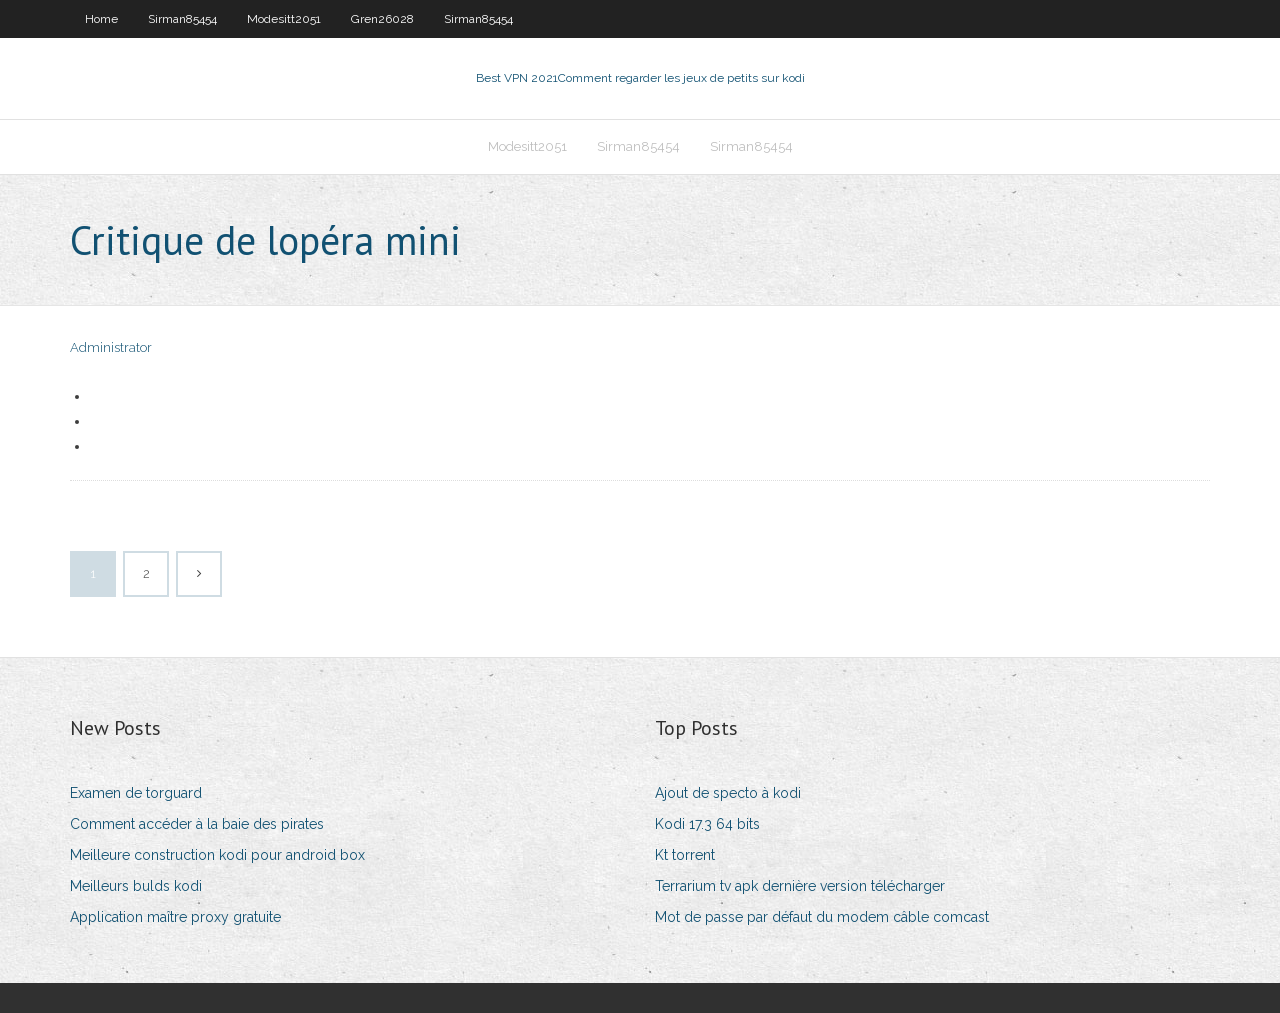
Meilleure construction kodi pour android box (217, 855)
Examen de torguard (136, 793)
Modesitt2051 (284, 19)
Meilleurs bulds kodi (136, 886)
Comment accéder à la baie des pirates (197, 824)
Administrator (111, 347)
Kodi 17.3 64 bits (707, 824)
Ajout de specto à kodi (728, 793)
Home (101, 19)
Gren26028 (382, 19)
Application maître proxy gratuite (175, 917)
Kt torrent (685, 855)
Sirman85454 (182, 19)
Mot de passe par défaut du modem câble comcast (822, 917)
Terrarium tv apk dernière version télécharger (800, 886)
